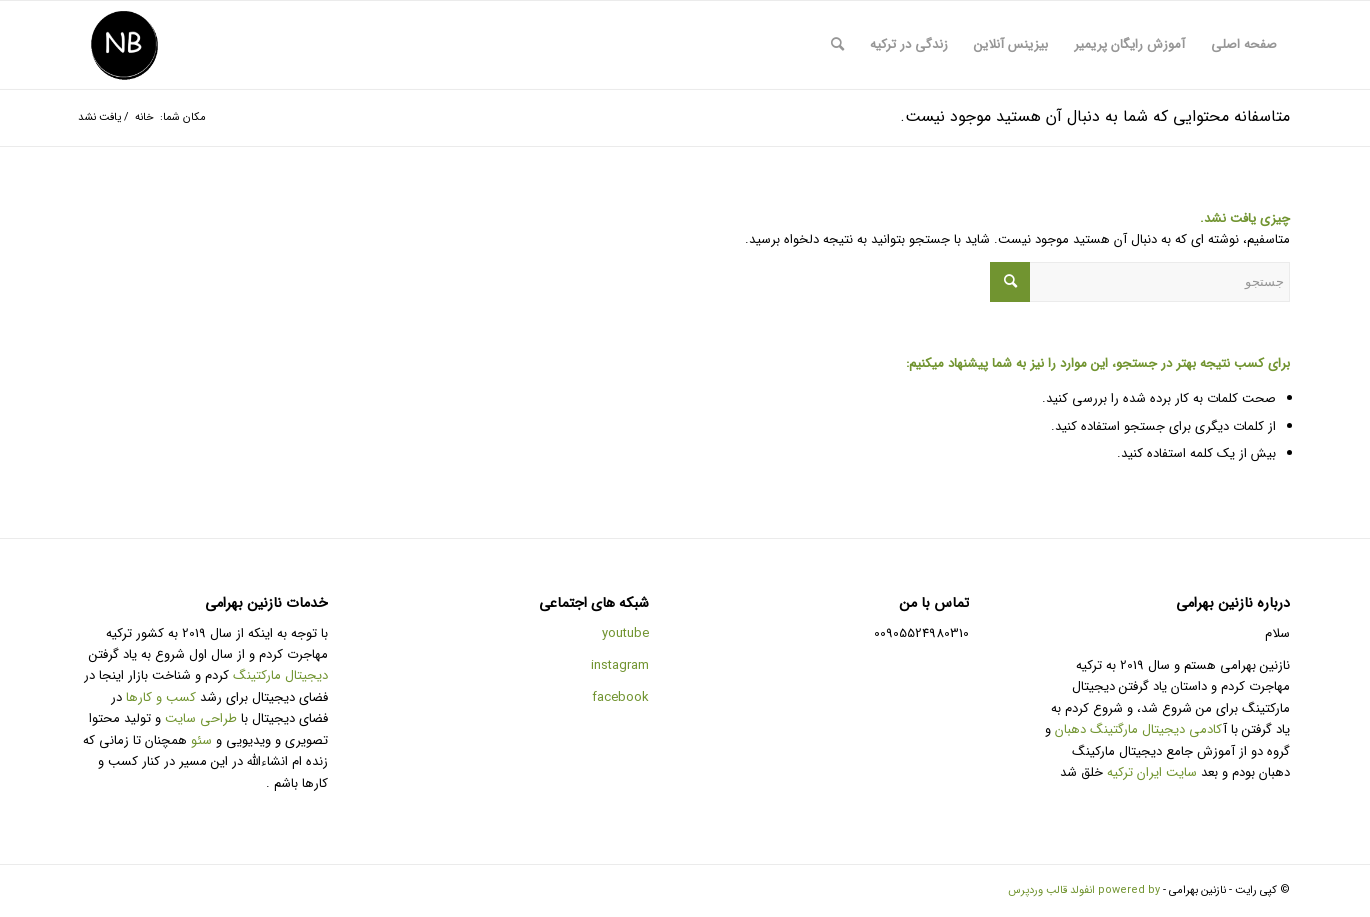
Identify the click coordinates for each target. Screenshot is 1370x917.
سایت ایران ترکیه (1152, 772)
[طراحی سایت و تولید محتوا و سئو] (124, 45)
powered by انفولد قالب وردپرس (1084, 890)
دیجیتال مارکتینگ (280, 675)
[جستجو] (837, 45)
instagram (620, 665)
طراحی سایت (201, 718)
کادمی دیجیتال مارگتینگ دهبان (1138, 729)
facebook (620, 697)
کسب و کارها (161, 697)
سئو (201, 740)
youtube (625, 633)
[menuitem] (1244, 45)
